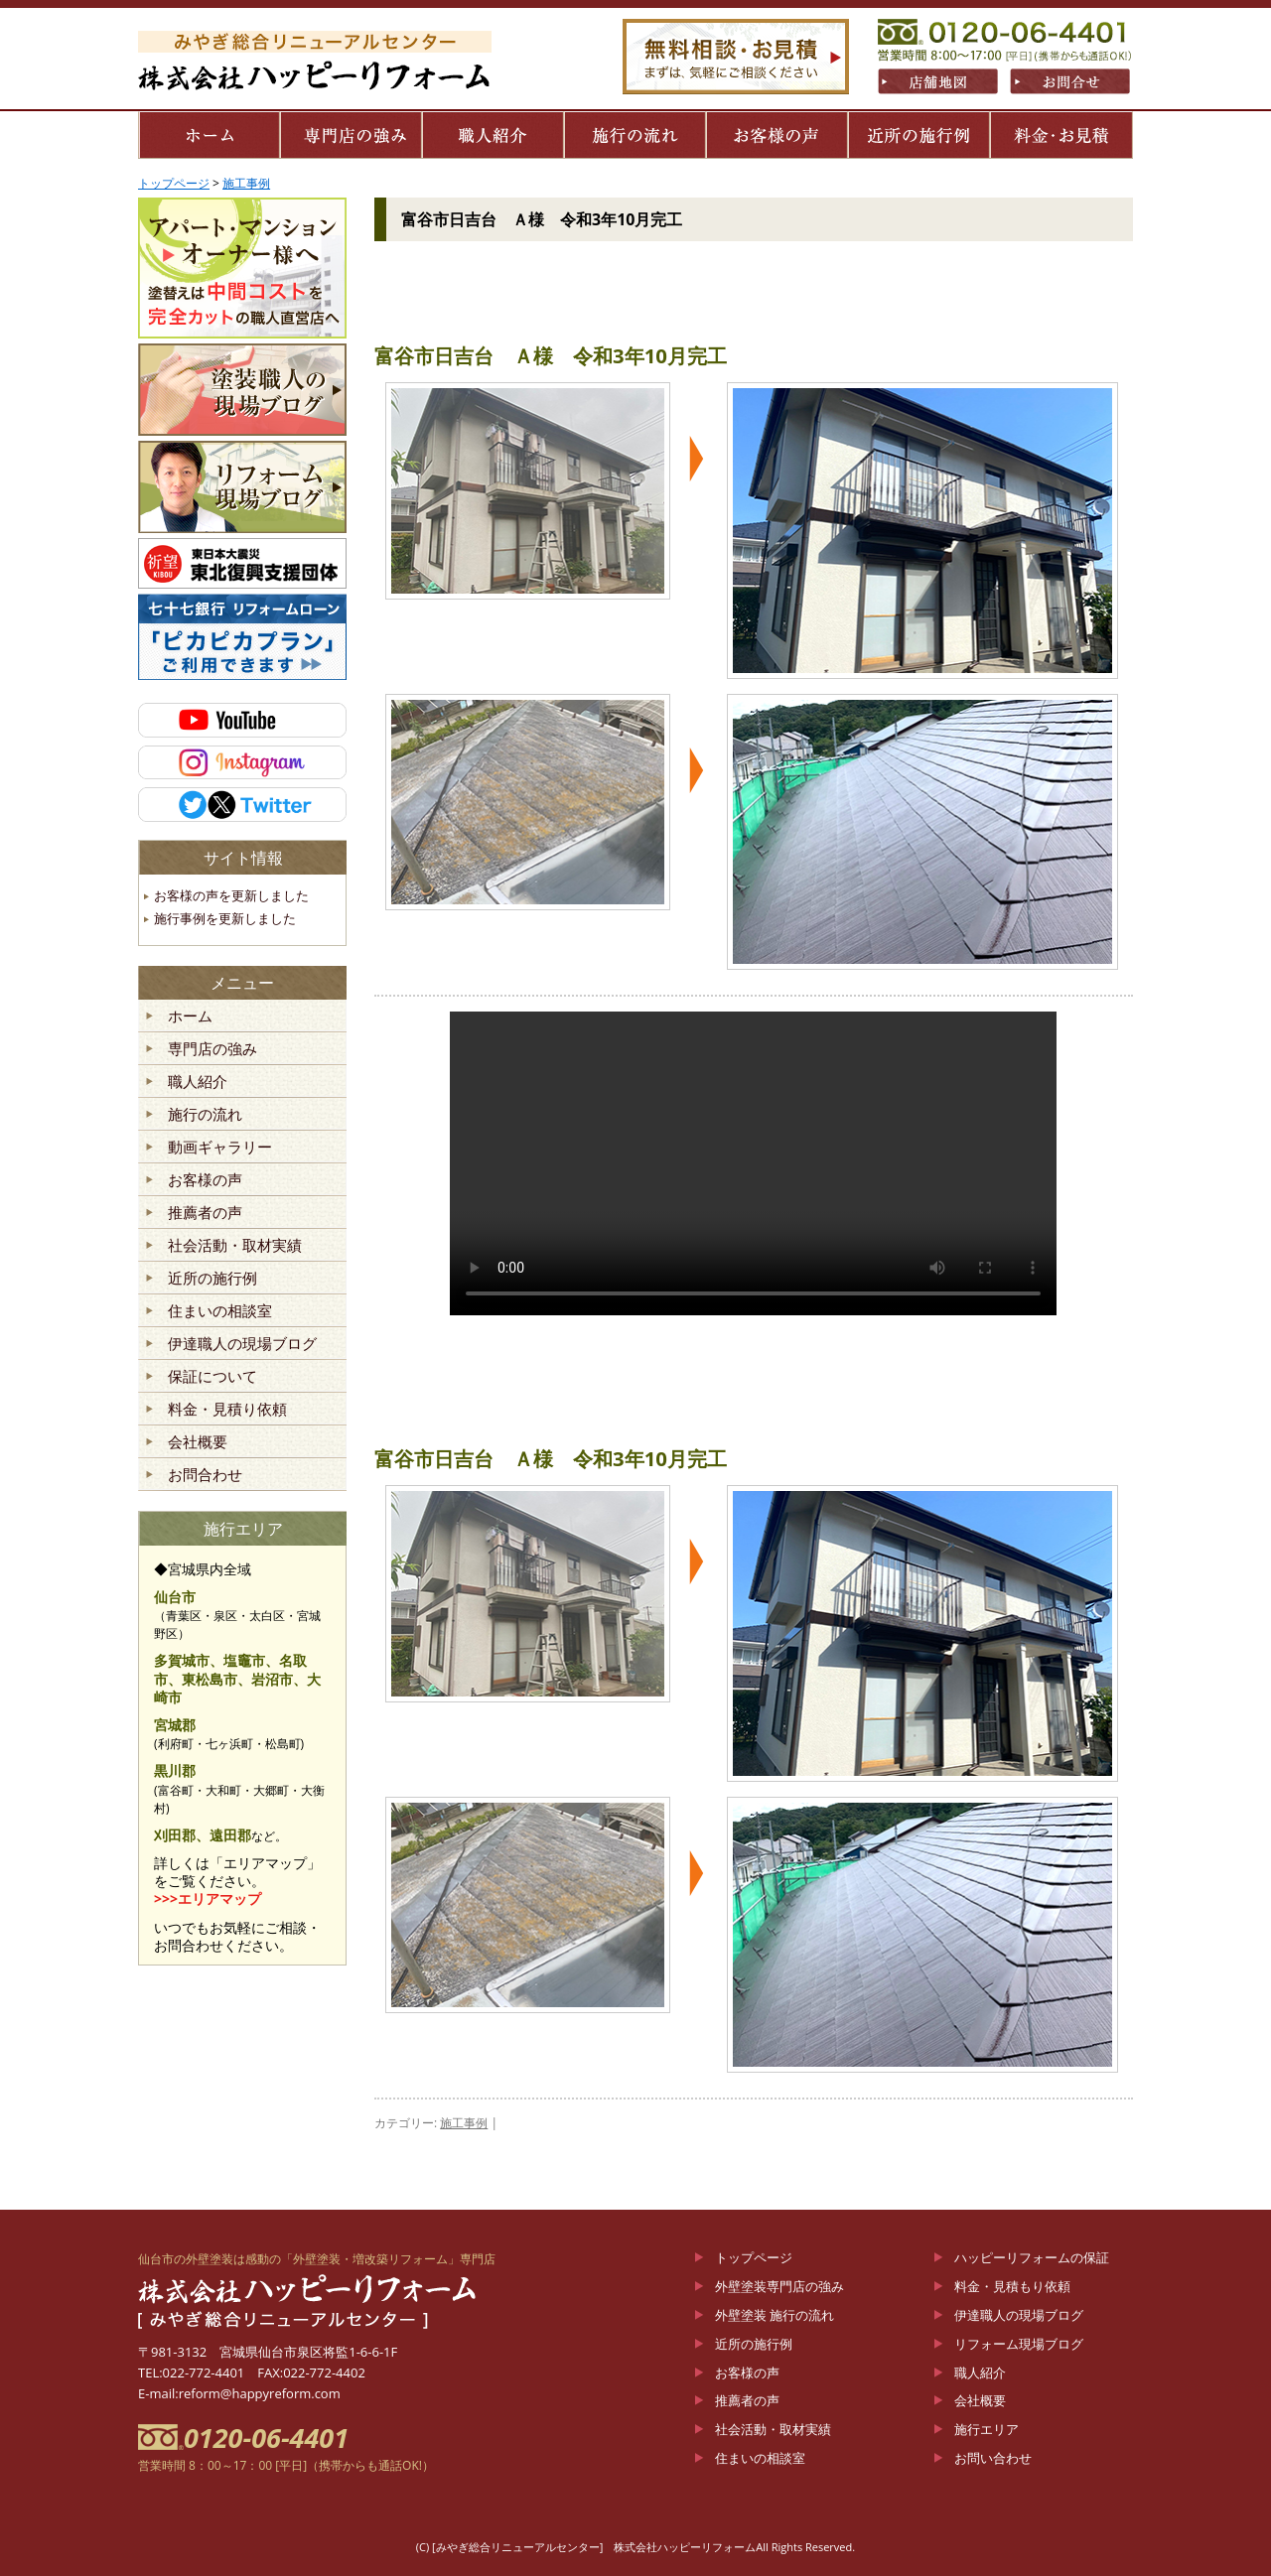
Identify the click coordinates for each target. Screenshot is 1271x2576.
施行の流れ (205, 1115)
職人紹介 (197, 1082)
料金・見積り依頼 (227, 1410)
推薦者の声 (205, 1213)
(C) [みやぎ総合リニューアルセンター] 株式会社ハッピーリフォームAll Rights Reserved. (635, 2546)
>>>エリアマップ (207, 1898)
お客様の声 (205, 1180)
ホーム (190, 1016)
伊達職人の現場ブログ (242, 1344)
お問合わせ (205, 1475)
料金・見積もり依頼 (1012, 2286)
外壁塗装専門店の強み (779, 2286)
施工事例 (464, 2122)
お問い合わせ (993, 2458)
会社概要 (197, 1442)
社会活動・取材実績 (235, 1246)
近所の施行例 (212, 1279)
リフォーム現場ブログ (1018, 2344)
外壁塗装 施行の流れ (774, 2315)
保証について (212, 1377)
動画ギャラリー (220, 1147)
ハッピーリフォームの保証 (1031, 2257)
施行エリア (986, 2429)
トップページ (753, 2257)
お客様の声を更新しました (231, 895)
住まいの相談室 (220, 1311)
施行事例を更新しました (225, 918)
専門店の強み (212, 1049)
